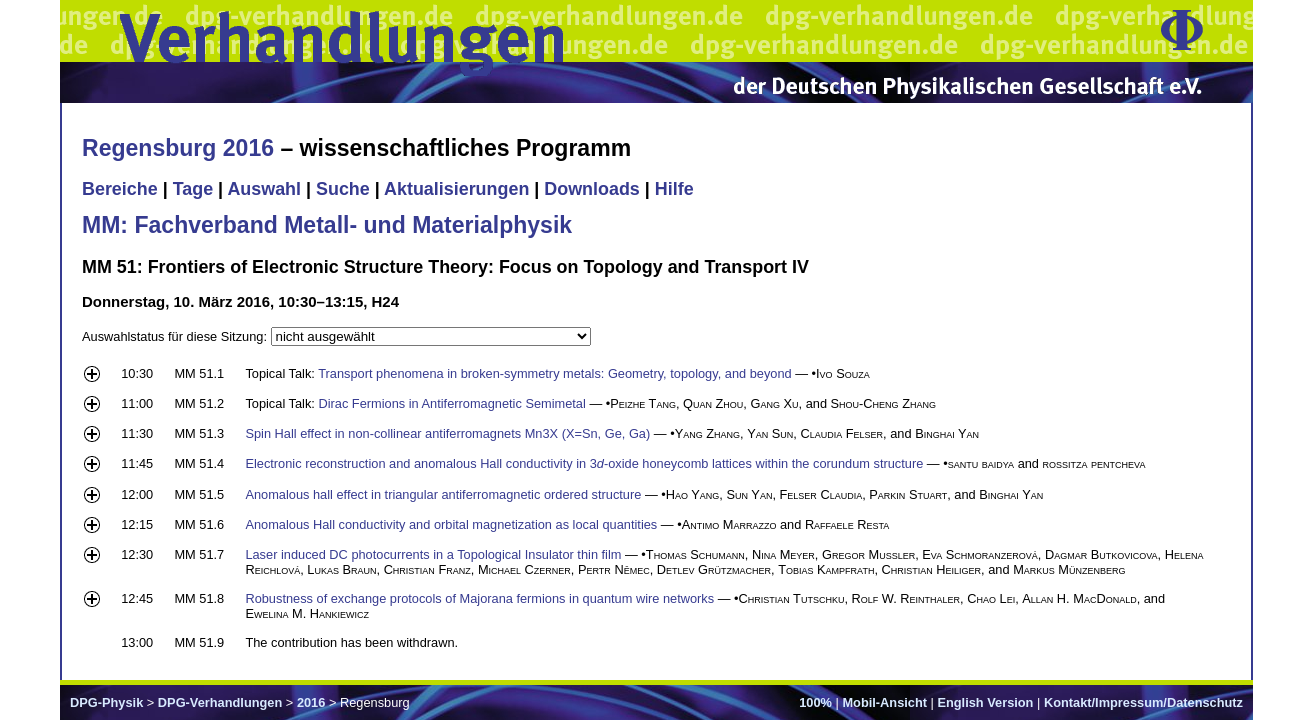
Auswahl (264, 189)
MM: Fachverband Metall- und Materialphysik (327, 225)
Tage (193, 189)
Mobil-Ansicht (884, 702)
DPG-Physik (106, 702)
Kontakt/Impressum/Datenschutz (1143, 702)
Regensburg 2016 (178, 148)
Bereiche (120, 189)
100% (815, 702)
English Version (985, 702)
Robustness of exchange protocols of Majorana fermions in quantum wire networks (479, 598)
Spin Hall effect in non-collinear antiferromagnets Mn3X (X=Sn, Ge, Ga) (447, 433)
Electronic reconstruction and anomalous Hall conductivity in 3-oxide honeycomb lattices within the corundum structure (584, 463)
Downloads (592, 189)
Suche (343, 189)
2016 (311, 702)
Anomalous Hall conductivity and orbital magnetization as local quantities (451, 524)
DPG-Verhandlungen (220, 702)
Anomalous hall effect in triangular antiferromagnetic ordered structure (443, 494)
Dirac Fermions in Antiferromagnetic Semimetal (451, 403)
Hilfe (674, 189)
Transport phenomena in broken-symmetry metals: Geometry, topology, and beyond (554, 373)
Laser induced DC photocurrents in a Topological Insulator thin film (433, 554)
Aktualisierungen (456, 189)
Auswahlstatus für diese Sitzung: (176, 336)
